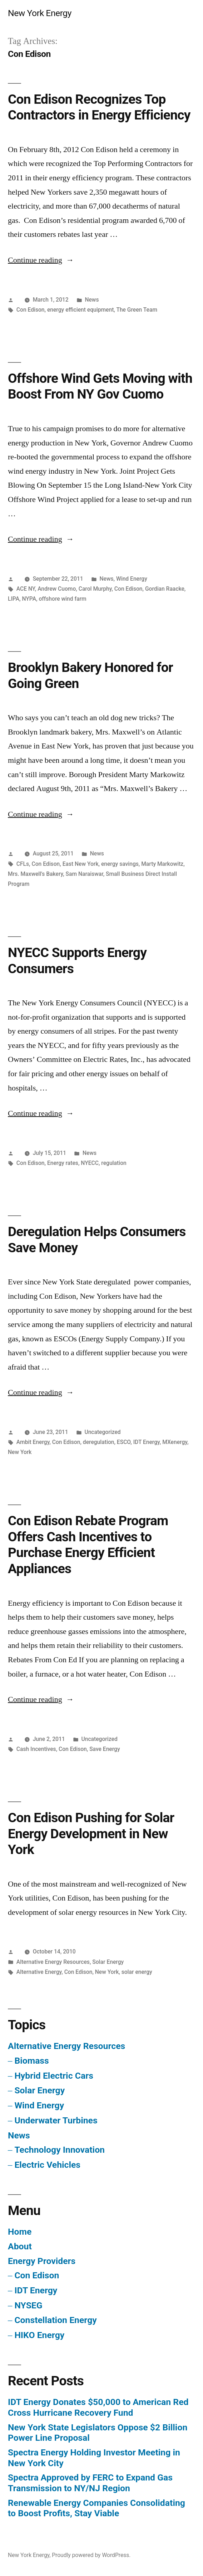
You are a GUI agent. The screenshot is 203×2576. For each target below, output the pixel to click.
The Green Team (136, 309)
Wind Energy (131, 578)
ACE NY (25, 588)
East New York (81, 863)
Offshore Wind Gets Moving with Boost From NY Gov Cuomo (100, 386)
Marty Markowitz (162, 863)
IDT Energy (146, 1442)
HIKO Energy (39, 2335)
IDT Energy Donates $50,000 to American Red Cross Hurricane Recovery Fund (98, 2407)
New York (20, 1452)
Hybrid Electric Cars (53, 2075)
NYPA (29, 598)
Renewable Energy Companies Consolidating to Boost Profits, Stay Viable (96, 2508)
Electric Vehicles (47, 2165)
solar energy (137, 1971)
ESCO (123, 1442)
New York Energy (39, 13)
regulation (113, 1163)
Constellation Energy (55, 2320)
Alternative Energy (38, 1971)
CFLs (22, 863)
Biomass (31, 2060)
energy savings (120, 863)
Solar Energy (108, 1961)
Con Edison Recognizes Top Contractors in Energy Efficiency (99, 107)
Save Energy (104, 1749)
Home (19, 2231)
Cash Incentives (36, 1749)
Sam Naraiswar (84, 873)
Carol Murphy (95, 588)
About (20, 2246)
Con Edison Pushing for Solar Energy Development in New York (91, 1833)
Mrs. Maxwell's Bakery (35, 873)
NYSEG (28, 2305)
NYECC (90, 1163)
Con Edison (30, 309)
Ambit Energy (33, 1442)
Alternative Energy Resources (53, 1961)
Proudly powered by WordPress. (91, 2555)
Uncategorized (102, 1432)
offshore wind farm (62, 598)
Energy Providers (41, 2261)
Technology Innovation (59, 2150)
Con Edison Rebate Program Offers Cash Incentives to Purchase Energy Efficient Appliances (88, 1544)
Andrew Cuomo (57, 588)
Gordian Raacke (164, 588)
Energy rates (62, 1163)
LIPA (13, 598)
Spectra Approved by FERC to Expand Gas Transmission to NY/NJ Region (90, 2482)
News (92, 299)
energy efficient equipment (80, 309)
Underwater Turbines (55, 2120)
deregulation (98, 1442)
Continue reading (41, 260)
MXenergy (174, 1442)
